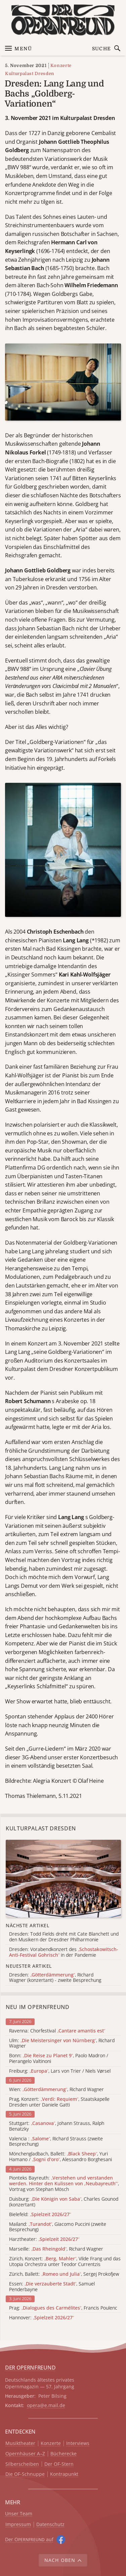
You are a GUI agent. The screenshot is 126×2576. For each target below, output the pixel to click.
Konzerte (61, 65)
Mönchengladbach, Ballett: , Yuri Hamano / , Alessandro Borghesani (60, 2156)
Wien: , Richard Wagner (56, 2089)
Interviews (77, 2443)
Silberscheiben (22, 2464)
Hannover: (41, 2318)
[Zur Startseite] (63, 20)
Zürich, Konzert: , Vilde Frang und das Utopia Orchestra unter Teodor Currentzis (65, 2261)
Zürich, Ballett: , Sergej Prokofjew (64, 2274)
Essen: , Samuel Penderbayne (52, 2286)
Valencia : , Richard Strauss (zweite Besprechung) (56, 2141)
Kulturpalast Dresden (29, 73)
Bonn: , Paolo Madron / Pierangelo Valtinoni (58, 2058)
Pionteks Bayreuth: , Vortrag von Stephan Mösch (64, 2183)
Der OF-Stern (59, 2464)
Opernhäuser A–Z (25, 2454)
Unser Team (18, 2513)
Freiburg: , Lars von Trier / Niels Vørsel (60, 2071)
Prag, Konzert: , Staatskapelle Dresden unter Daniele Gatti (59, 2102)
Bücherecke (63, 2454)
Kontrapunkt (64, 2474)
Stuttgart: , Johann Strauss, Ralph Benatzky (56, 2126)
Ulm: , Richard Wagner (62, 2043)
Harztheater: (44, 2239)
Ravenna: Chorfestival (57, 2031)
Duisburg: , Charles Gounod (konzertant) (63, 2202)
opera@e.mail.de (46, 2405)
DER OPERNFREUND (30, 2367)
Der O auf (29, 2539)
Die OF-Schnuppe (25, 2474)
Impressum (18, 2524)
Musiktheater (20, 2443)
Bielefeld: (40, 2214)
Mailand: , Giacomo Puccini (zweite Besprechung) (57, 2227)
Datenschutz (50, 2524)
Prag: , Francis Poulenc (63, 2308)
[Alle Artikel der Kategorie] (63, 1878)
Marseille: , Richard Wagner (56, 2249)
